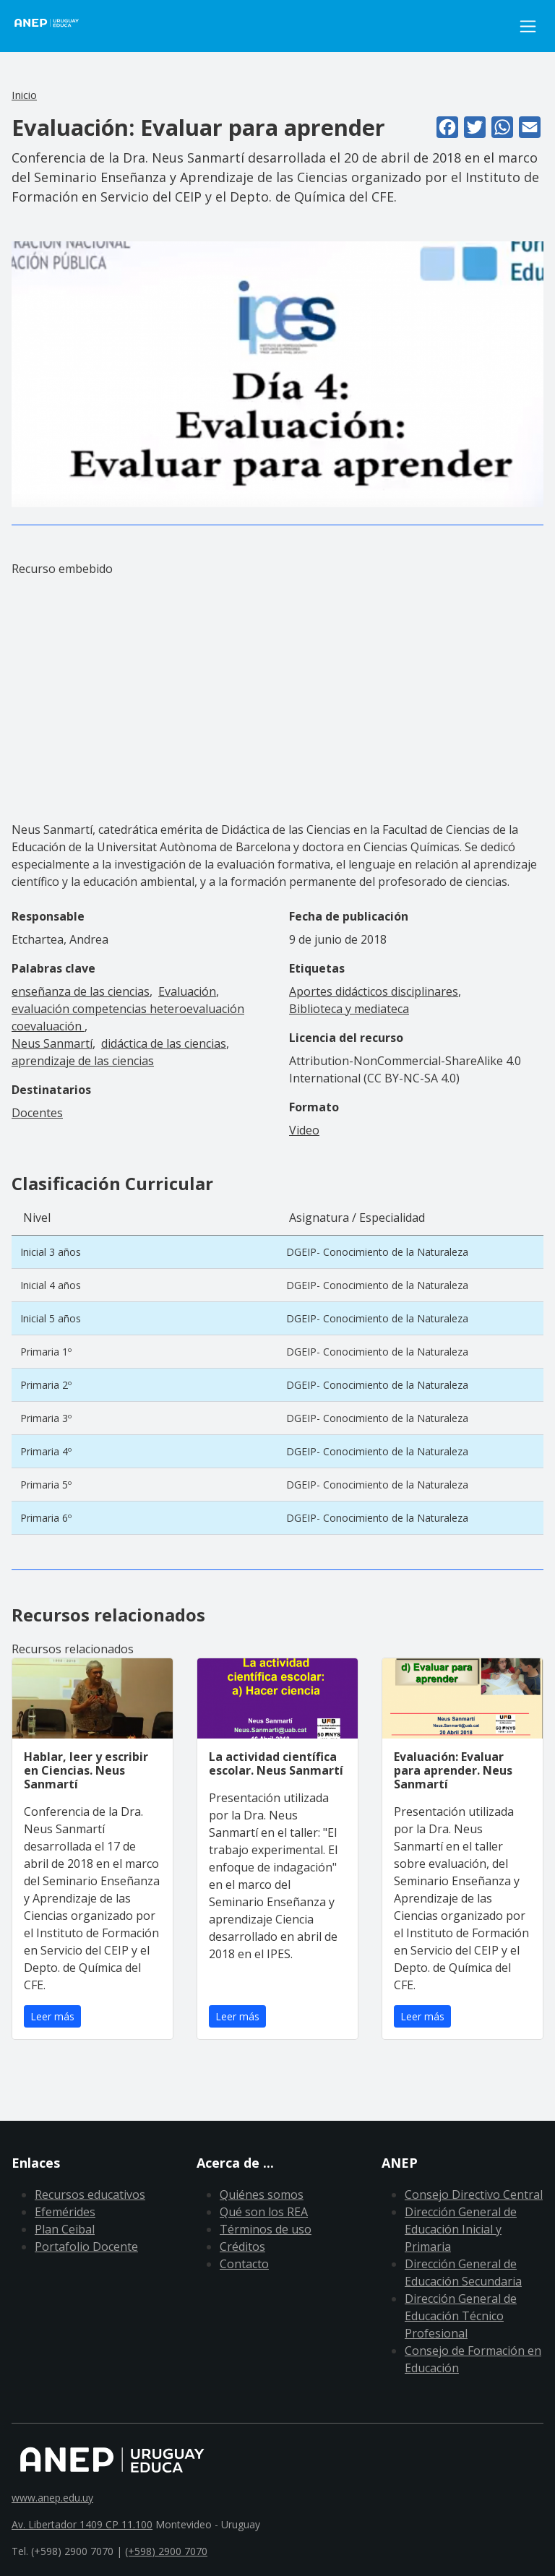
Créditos (242, 2246)
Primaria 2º (46, 1385)
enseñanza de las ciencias (81, 991)
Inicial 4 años (50, 1285)
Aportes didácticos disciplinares (373, 991)
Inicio (24, 94)
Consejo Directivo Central (474, 2194)
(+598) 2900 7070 (166, 2551)
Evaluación (187, 991)
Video (304, 1130)
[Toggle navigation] (527, 26)
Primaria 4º (46, 1451)
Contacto (244, 2264)
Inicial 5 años (50, 1318)
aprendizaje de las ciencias (83, 1061)
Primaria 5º (46, 1484)
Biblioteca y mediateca (349, 1009)
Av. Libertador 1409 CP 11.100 (82, 2524)
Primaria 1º (46, 1351)
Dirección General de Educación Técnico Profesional (461, 2316)
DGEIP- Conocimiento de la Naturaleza (377, 1252)
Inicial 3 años (50, 1252)
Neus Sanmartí (52, 1043)
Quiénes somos (262, 2194)
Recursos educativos (90, 2194)
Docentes (37, 1113)
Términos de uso (265, 2229)
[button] (277, 374)
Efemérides (65, 2212)
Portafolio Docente (86, 2246)
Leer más (52, 2016)
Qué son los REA (264, 2212)
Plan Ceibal (65, 2229)
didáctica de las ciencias (163, 1043)
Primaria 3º (46, 1418)
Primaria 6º (46, 1518)
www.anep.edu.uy (52, 2497)
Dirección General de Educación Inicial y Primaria (461, 2229)
